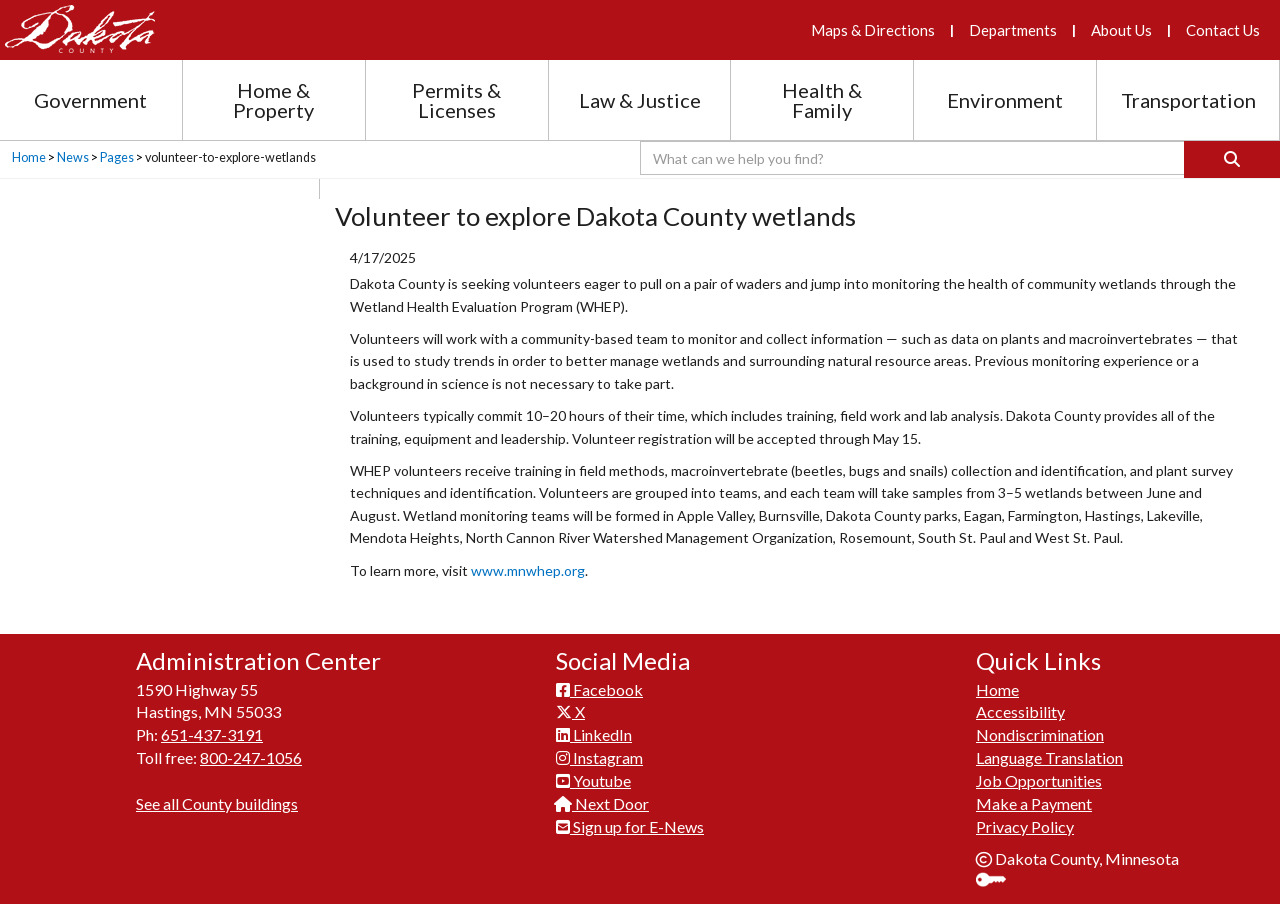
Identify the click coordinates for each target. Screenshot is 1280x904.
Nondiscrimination (1040, 734)
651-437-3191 (212, 734)
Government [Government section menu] (90, 100)
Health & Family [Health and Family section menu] (822, 100)
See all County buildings (217, 803)
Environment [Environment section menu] (1005, 100)
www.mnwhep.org (528, 570)
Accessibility (1020, 711)
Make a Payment (1034, 803)
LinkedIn (594, 734)
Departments (1013, 30)
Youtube (593, 780)
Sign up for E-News (630, 826)
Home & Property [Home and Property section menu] (273, 100)
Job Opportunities (1039, 780)
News (73, 157)
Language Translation (1049, 757)
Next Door (602, 803)
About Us (1121, 30)
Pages (117, 157)
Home (29, 157)
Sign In (998, 881)
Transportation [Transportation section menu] (1188, 100)
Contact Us (1223, 30)
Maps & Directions (873, 30)
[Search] (1232, 159)
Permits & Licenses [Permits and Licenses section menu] (456, 100)
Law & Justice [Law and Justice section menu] (640, 100)
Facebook (599, 689)
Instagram (599, 757)
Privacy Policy (1025, 826)
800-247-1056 (251, 757)
